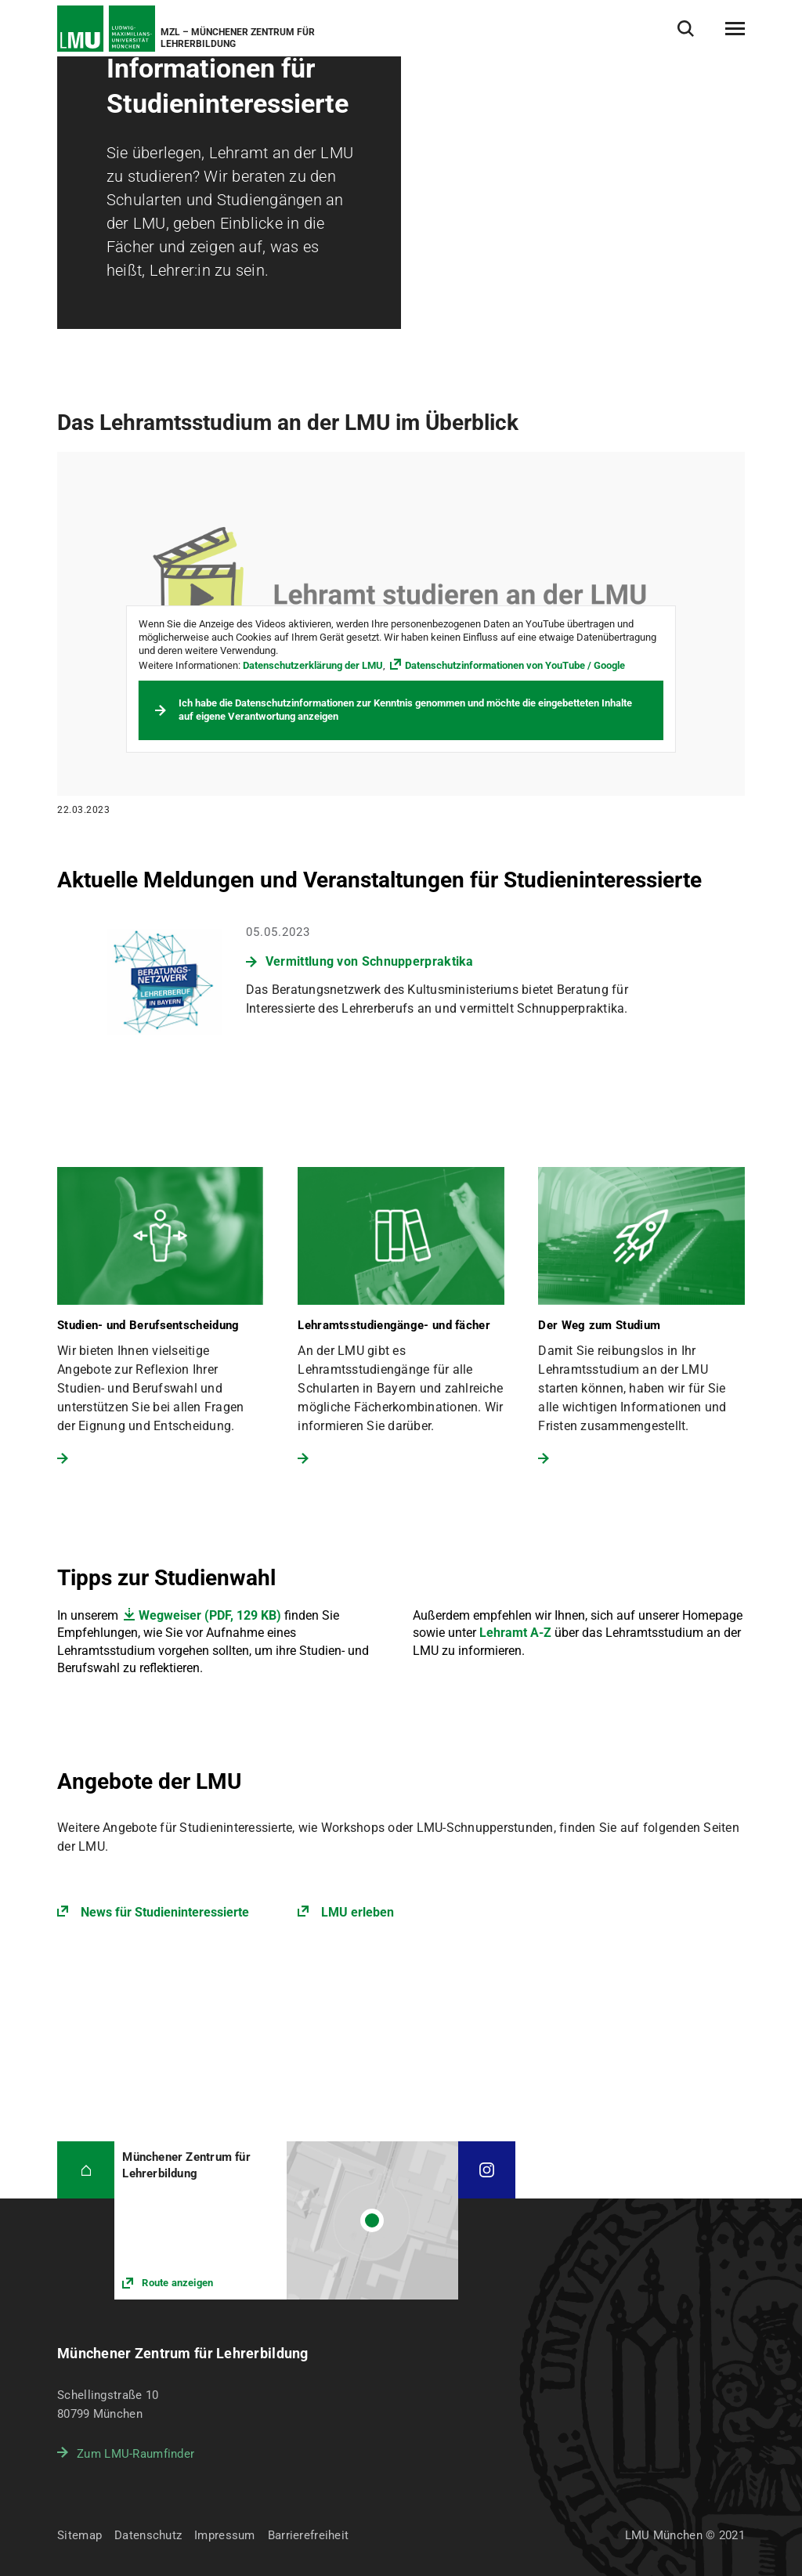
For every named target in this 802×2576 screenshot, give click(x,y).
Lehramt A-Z (515, 1632)
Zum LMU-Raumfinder (135, 2454)
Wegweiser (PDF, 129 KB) (210, 1615)
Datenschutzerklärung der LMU (313, 665)
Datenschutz (148, 2535)
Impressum (224, 2535)
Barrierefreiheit (308, 2535)
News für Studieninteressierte (165, 1912)
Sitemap (79, 2535)
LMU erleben (357, 1912)
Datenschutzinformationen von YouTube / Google (515, 665)
